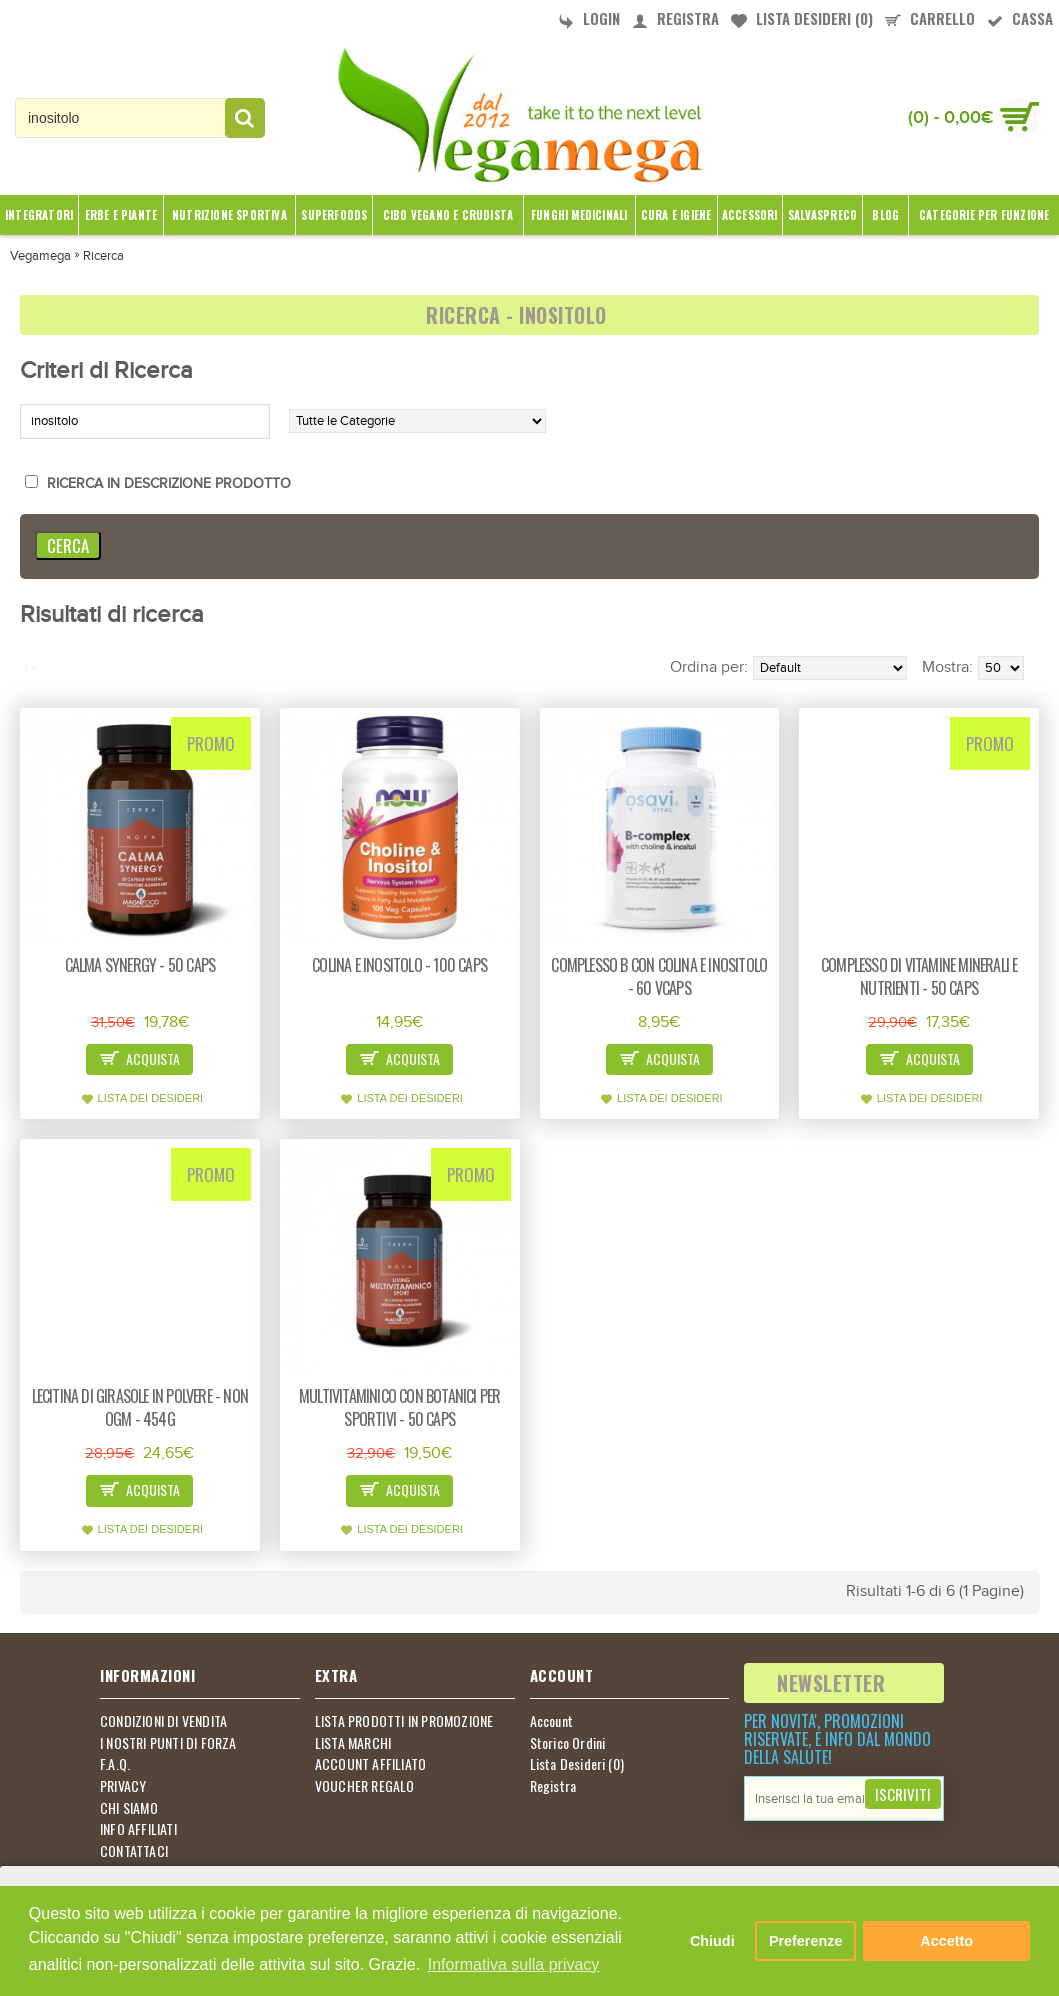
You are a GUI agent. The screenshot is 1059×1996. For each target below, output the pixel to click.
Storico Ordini (568, 1743)
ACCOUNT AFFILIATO (370, 1764)
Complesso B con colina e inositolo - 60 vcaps (659, 976)
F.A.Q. (115, 1764)
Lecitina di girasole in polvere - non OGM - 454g (140, 1407)
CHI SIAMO (129, 1808)
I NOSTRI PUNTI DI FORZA (168, 1743)
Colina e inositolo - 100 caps (399, 965)
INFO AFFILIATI (138, 1829)
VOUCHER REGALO (365, 1786)
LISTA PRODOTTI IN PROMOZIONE (404, 1721)
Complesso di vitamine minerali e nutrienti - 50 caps (919, 976)
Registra (553, 1786)
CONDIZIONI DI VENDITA (163, 1721)
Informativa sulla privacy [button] (514, 1964)
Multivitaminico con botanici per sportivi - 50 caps (399, 1407)
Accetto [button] (946, 1941)
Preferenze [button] (806, 1941)
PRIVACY (123, 1786)
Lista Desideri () (577, 1764)
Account (551, 1721)
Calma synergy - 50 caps (140, 965)
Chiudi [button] (712, 1941)
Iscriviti (903, 1794)
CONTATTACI (134, 1851)
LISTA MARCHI (353, 1743)
